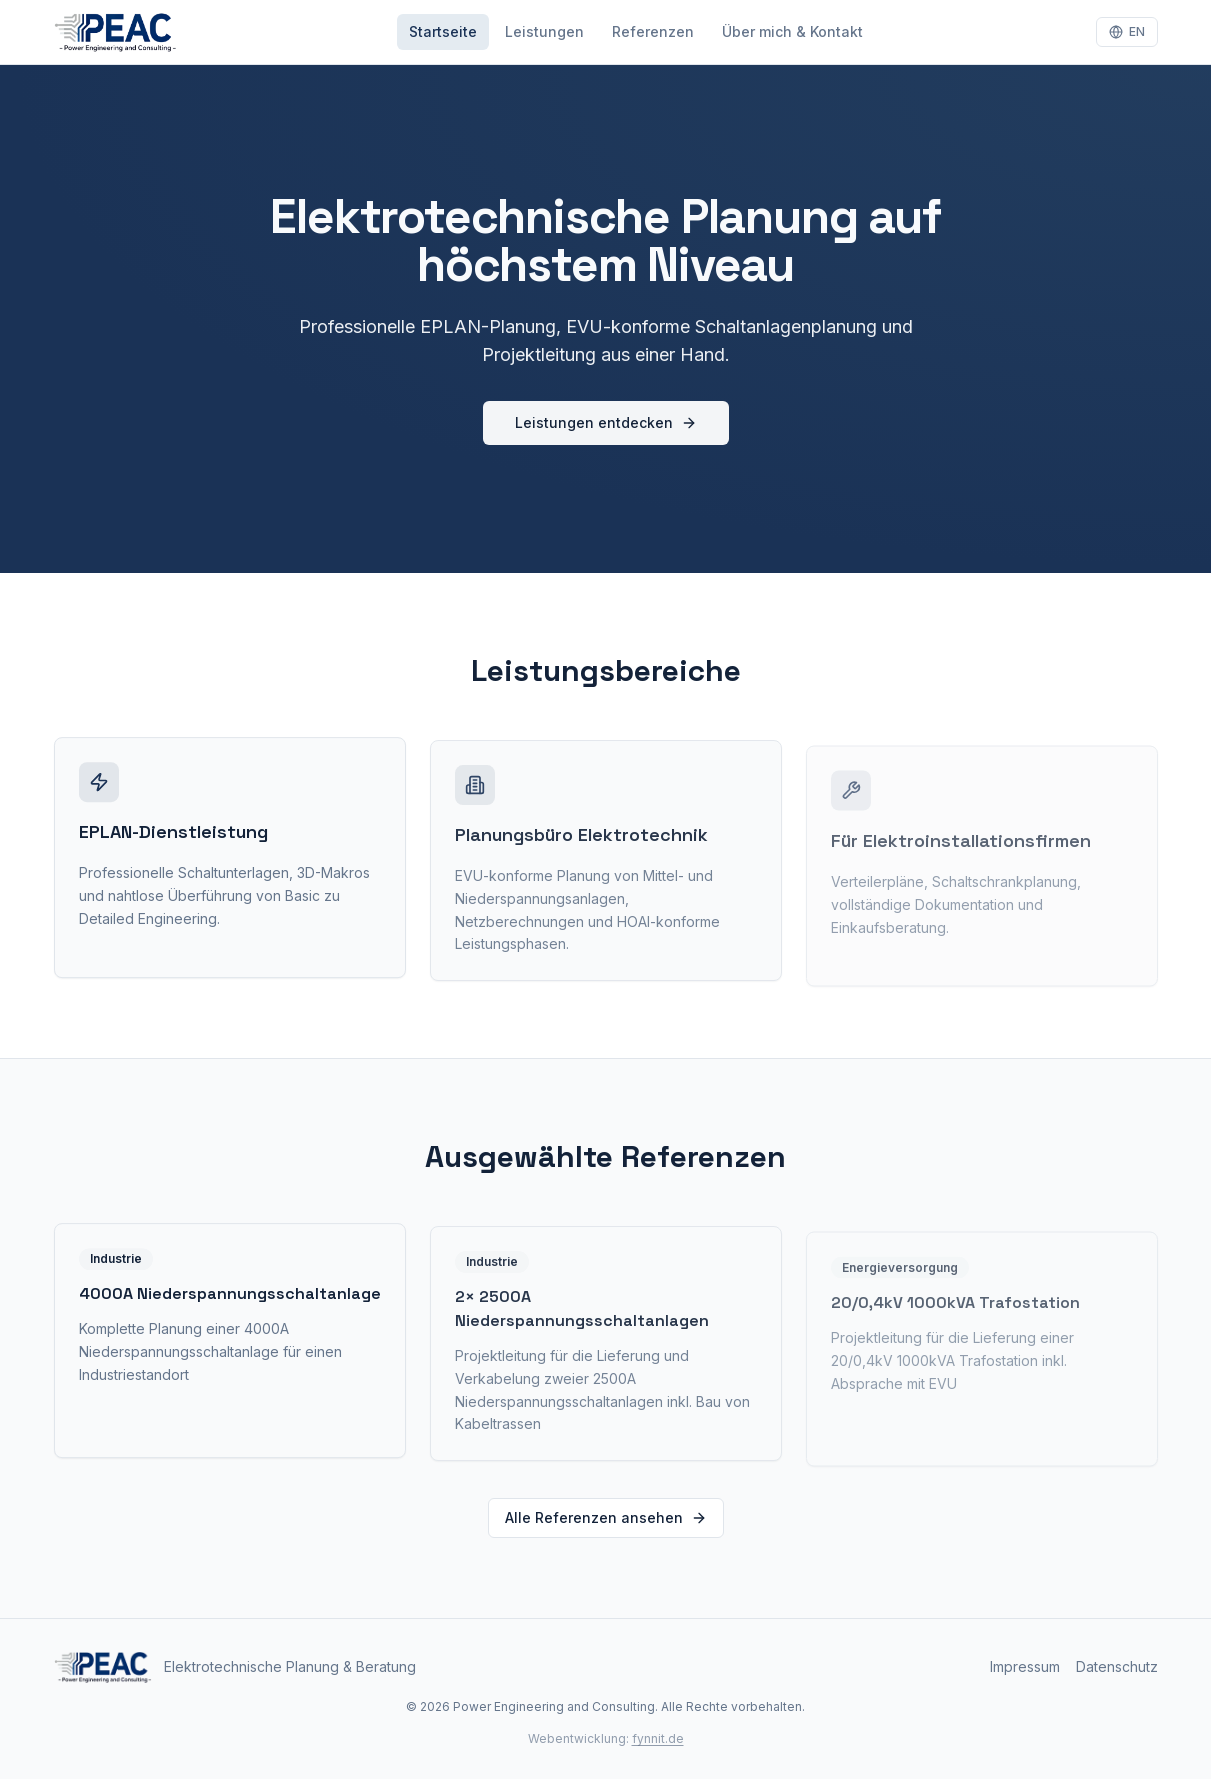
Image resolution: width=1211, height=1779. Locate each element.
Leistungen (544, 31)
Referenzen (653, 31)
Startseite (443, 31)
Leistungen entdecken (606, 422)
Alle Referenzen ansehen (606, 1517)
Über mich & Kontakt (792, 31)
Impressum (1025, 1666)
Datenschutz (1117, 1666)
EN (1127, 31)
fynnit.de (658, 1738)
